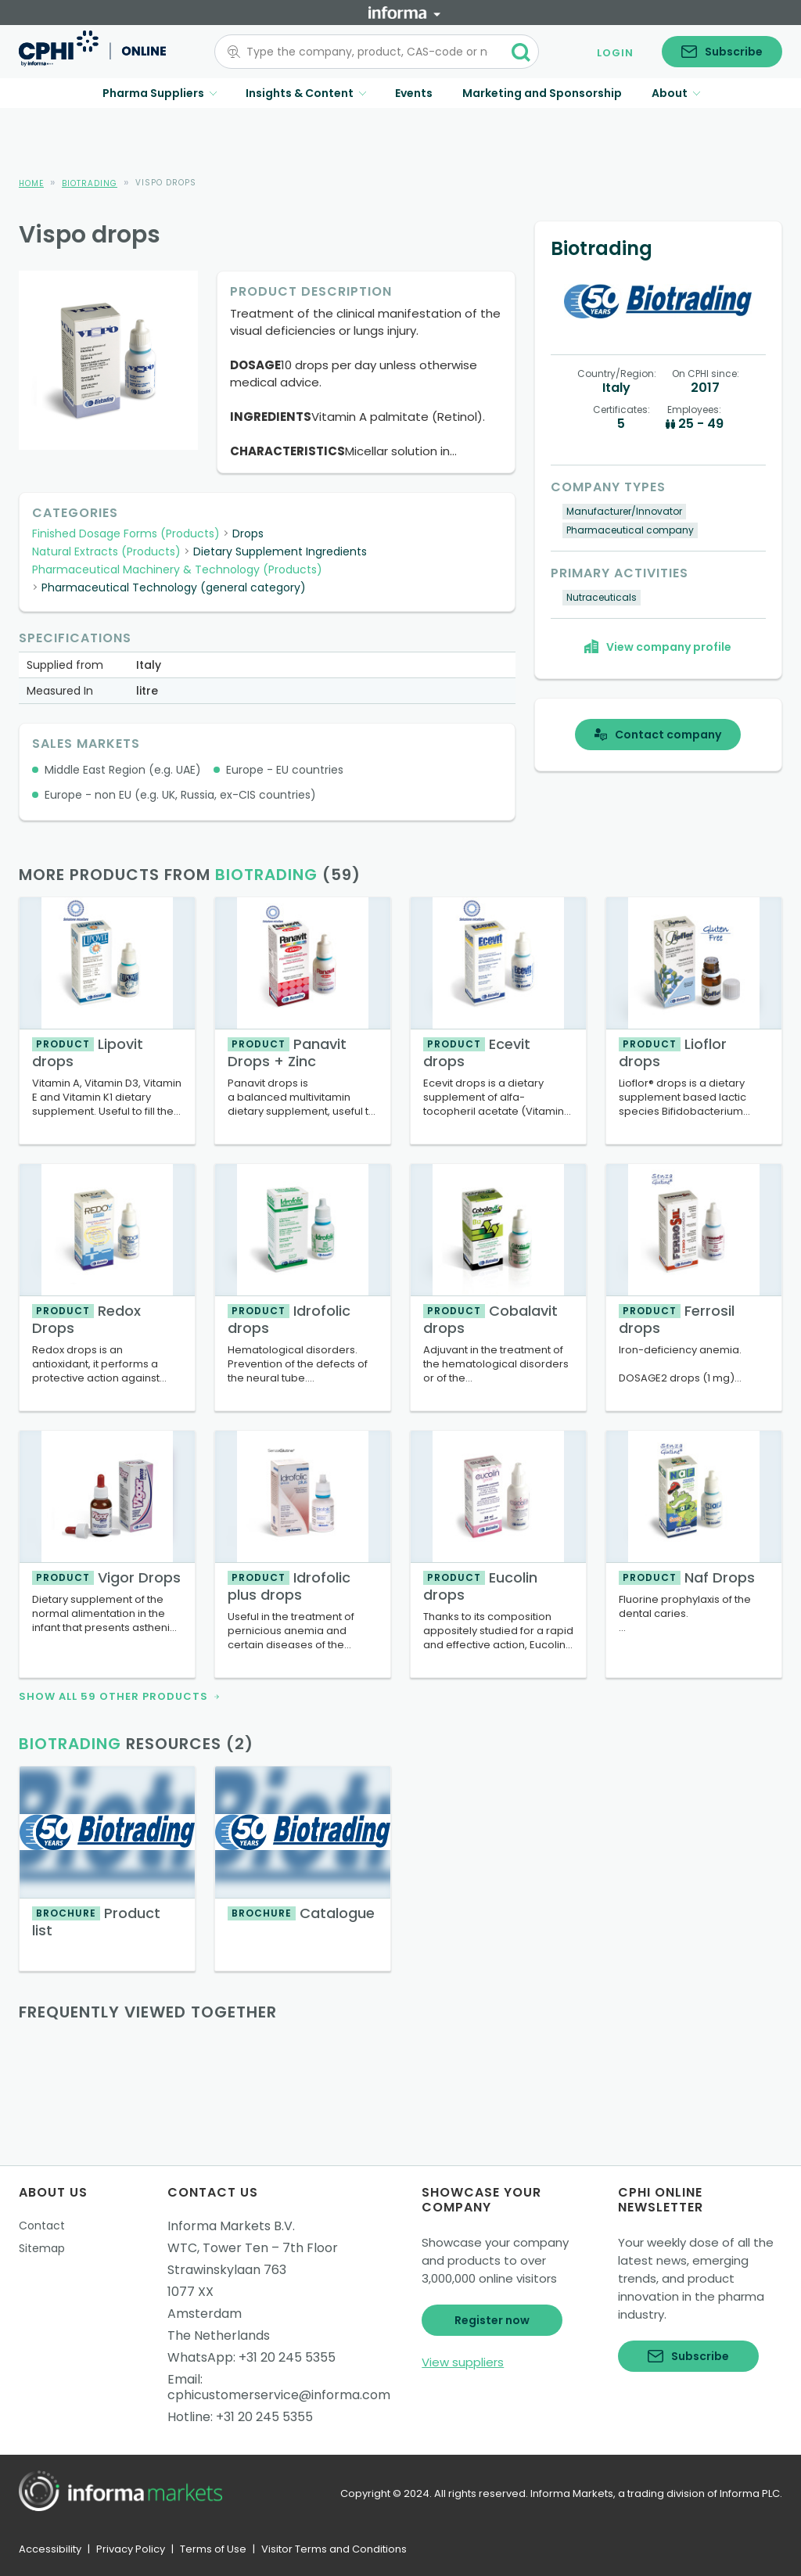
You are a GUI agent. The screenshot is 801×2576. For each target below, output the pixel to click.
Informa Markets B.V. (231, 2226)
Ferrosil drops (677, 1319)
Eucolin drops (480, 1586)
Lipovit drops (87, 1052)
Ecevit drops (476, 1052)
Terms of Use (213, 2549)
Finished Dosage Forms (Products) (126, 533)
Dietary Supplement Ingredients (280, 551)
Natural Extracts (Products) (106, 551)
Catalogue (301, 1913)
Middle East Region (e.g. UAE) (123, 770)
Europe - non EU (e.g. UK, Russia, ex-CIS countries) (180, 795)
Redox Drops (86, 1319)
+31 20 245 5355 (287, 2357)
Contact (42, 2225)
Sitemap (42, 2248)
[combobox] (367, 51)
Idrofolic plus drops (289, 1586)
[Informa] (404, 12)
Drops (248, 533)
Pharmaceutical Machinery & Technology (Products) (177, 569)
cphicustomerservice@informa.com (278, 2395)
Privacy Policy (130, 2549)
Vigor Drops (106, 1577)
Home (31, 183)
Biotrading (89, 183)
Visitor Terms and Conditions (334, 2549)
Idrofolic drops (289, 1319)
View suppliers (463, 2362)
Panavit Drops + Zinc (287, 1052)
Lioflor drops (673, 1052)
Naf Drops (687, 1577)
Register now (492, 2320)
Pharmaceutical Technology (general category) (173, 587)
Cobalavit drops (490, 1319)
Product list (96, 1921)
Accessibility (50, 2549)
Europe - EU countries (284, 770)
